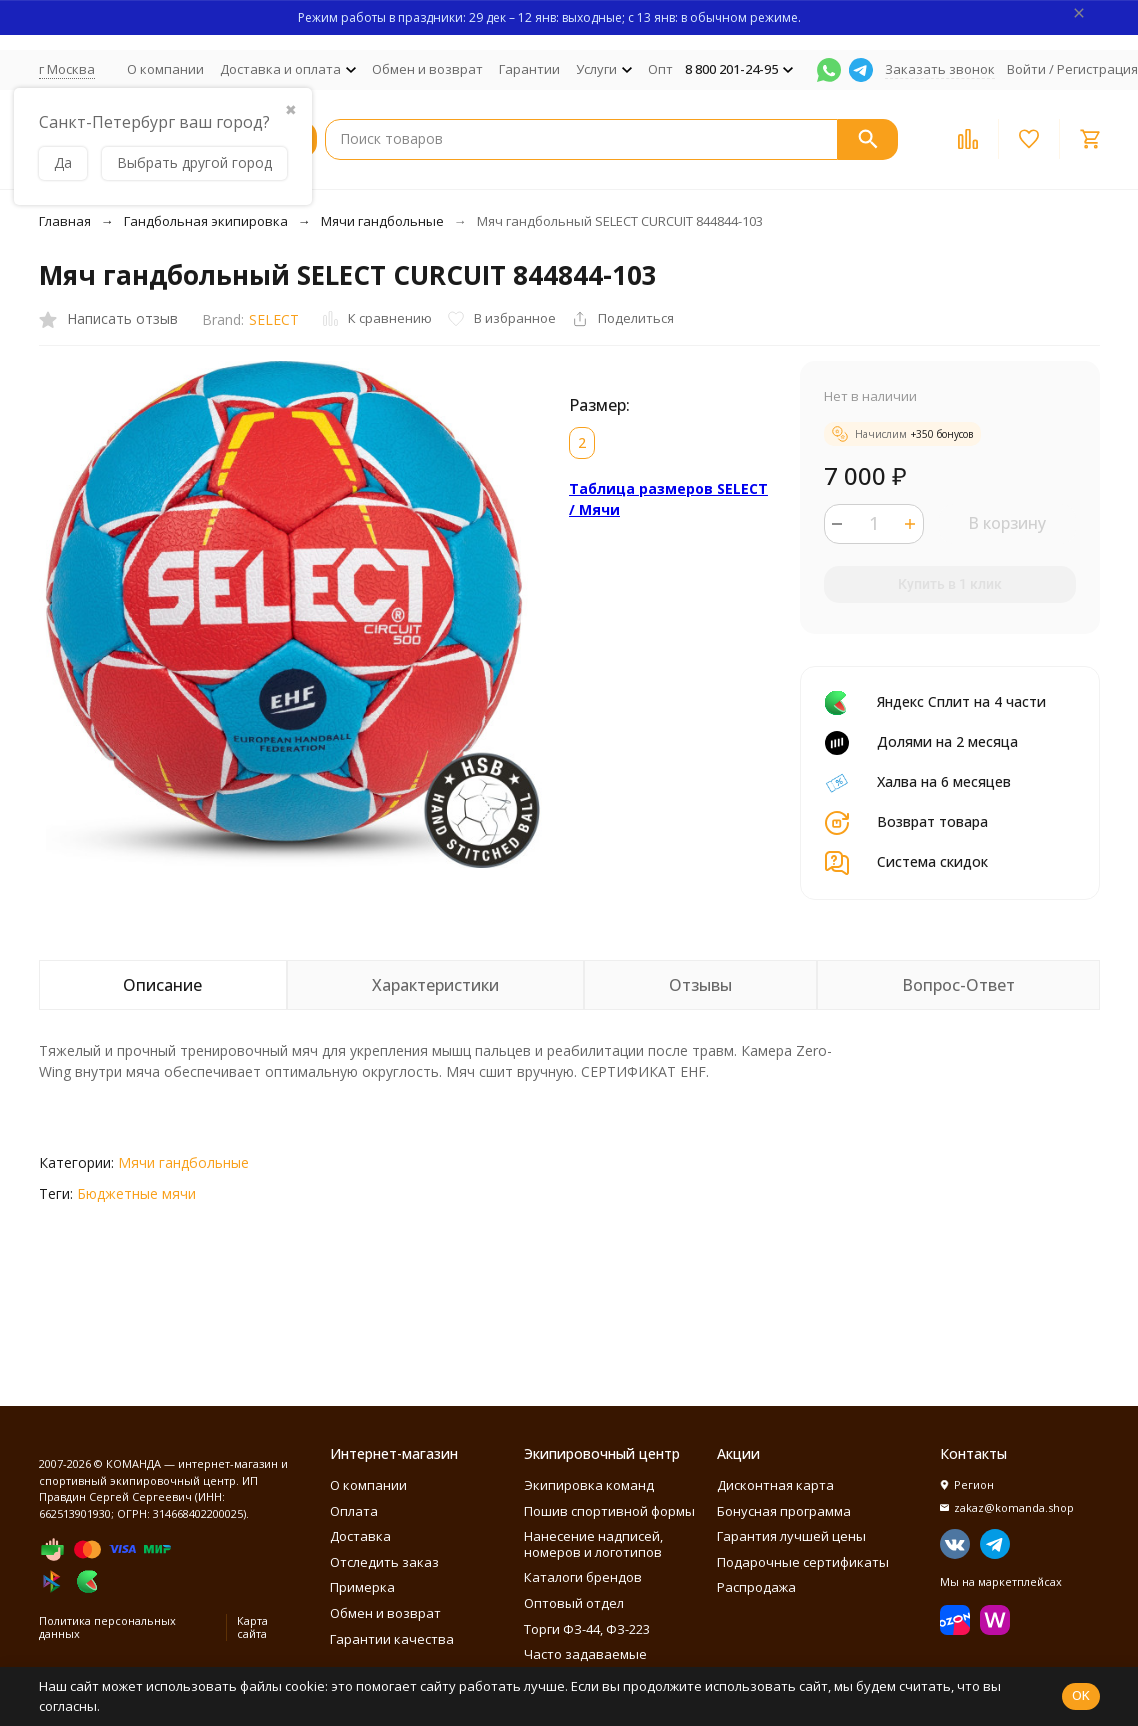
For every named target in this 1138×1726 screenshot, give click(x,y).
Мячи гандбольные (382, 221)
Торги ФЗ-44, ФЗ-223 (587, 1629)
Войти (1026, 69)
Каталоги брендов (583, 1577)
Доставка (360, 1536)
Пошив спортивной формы (609, 1511)
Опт (660, 69)
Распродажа (756, 1587)
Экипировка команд (589, 1485)
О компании (165, 69)
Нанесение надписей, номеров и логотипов (593, 1544)
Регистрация (1097, 69)
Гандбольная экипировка (206, 221)
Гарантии (529, 69)
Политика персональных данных (107, 1627)
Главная (65, 221)
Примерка (362, 1587)
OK (1081, 1695)
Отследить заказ (384, 1562)
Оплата (354, 1511)
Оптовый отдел (574, 1603)
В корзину (1007, 523)
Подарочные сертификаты (803, 1562)
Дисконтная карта (775, 1485)
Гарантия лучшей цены (791, 1536)
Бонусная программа (784, 1511)
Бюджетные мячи (136, 1193)
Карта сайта (252, 1627)
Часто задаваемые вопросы (585, 1662)
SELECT (274, 319)
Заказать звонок (940, 69)
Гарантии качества (392, 1639)
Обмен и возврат (427, 69)
